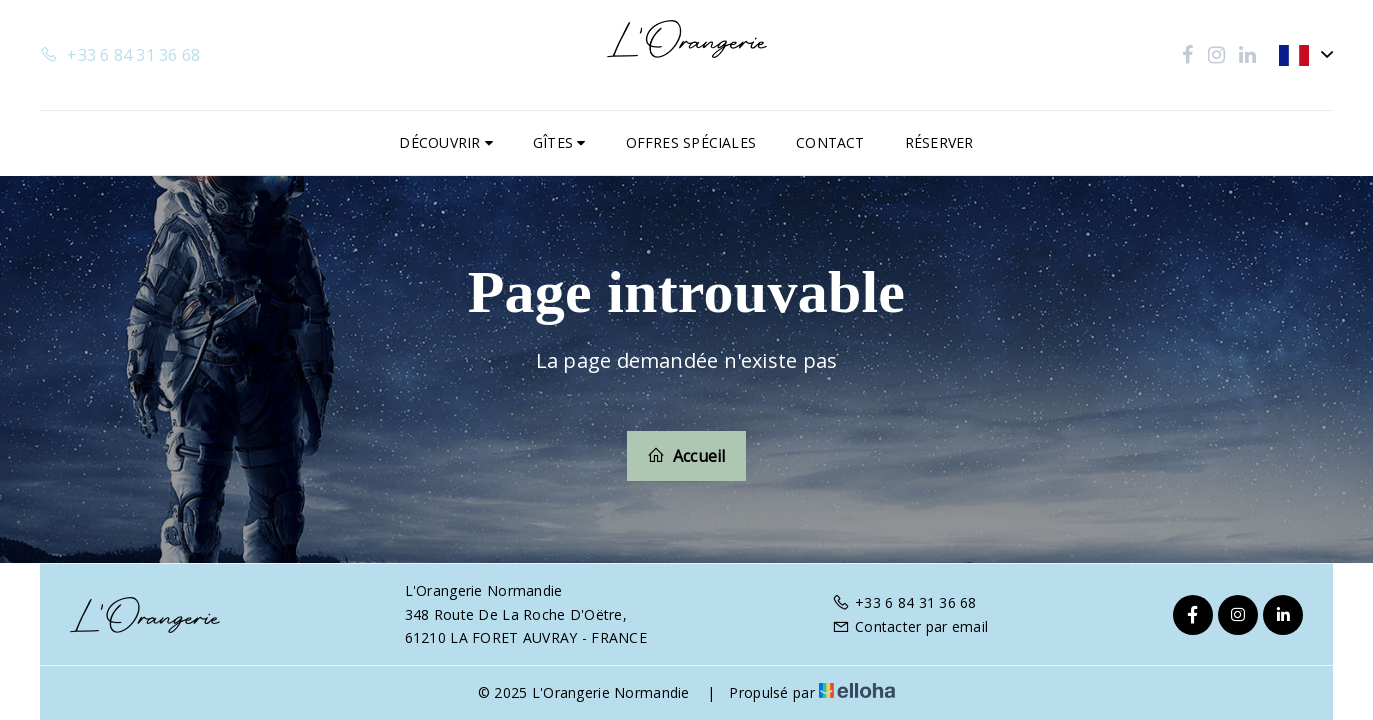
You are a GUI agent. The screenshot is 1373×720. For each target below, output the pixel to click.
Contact (830, 142)
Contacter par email (910, 626)
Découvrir (445, 142)
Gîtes (559, 142)
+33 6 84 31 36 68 (904, 602)
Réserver (939, 142)
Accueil (686, 456)
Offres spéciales (691, 142)
